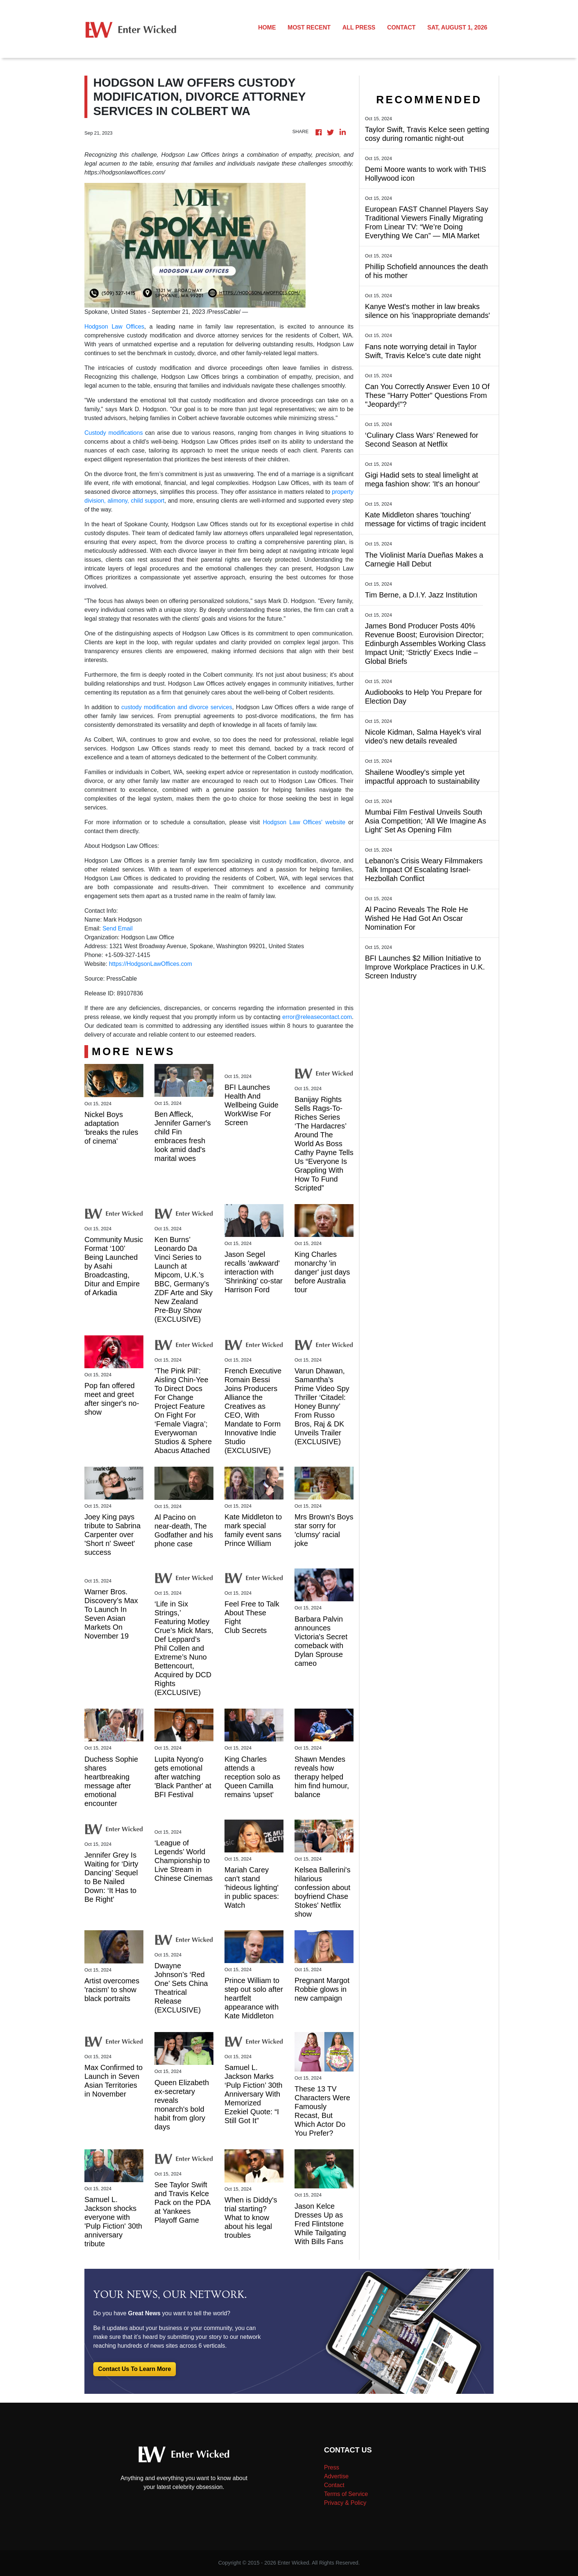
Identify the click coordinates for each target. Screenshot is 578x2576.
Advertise (336, 2476)
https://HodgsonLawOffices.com (150, 964)
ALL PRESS (359, 27)
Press (331, 2467)
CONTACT (401, 27)
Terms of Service (346, 2494)
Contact (334, 2485)
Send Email (117, 928)
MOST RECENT (309, 27)
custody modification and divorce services (176, 707)
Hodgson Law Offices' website (304, 822)
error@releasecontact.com (317, 1017)
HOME (267, 27)
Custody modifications (113, 433)
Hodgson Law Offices (114, 326)
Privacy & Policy (345, 2503)
